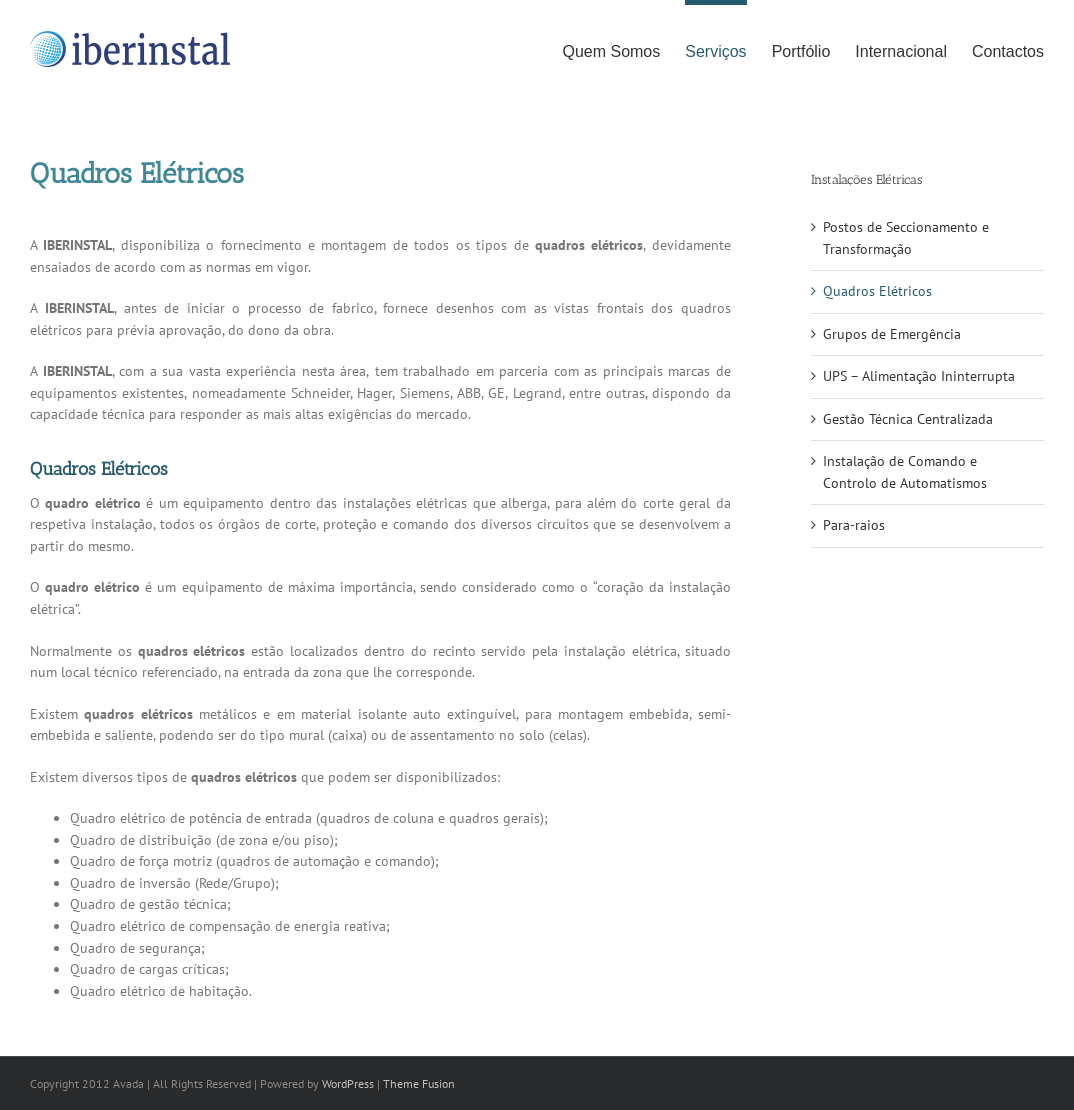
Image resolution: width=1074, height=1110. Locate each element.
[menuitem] (623, 49)
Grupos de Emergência (892, 334)
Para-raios (854, 525)
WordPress (348, 1083)
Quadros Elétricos (877, 291)
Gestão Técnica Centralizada (908, 419)
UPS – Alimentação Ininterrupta (919, 376)
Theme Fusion (419, 1083)
